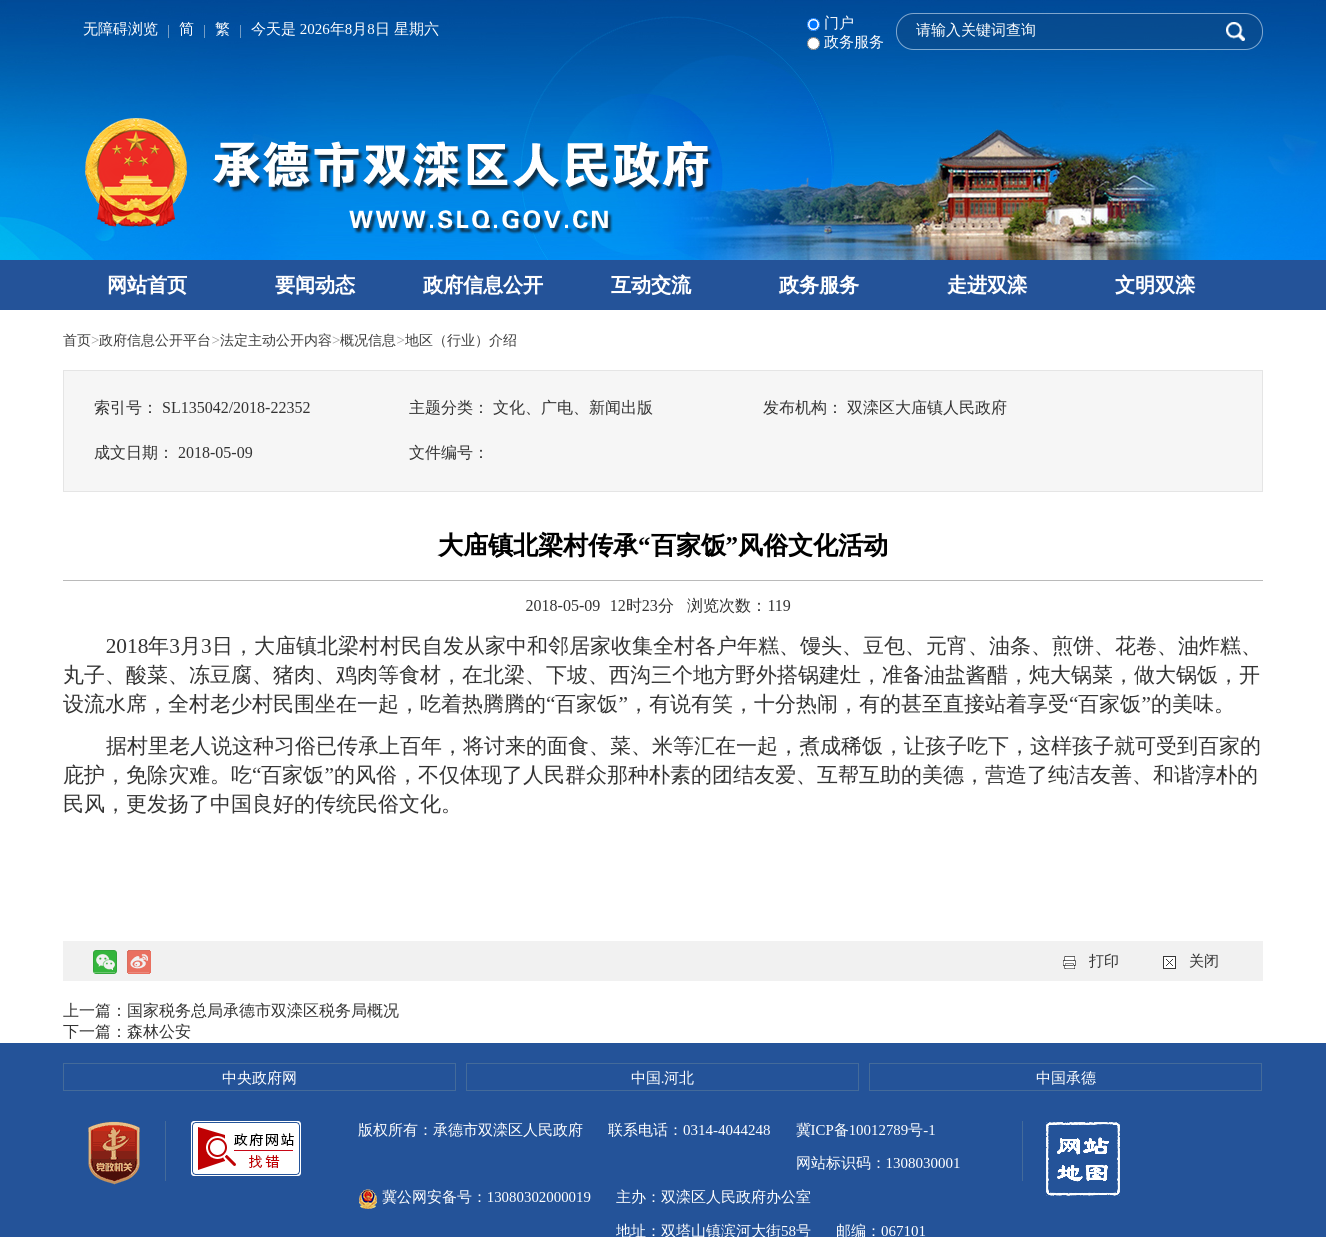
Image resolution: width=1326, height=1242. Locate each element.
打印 (1104, 961)
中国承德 (1066, 1078)
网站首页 (147, 285)
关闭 (1204, 961)
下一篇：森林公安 (127, 1031)
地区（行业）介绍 (487, 340)
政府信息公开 (483, 285)
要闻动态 (315, 285)
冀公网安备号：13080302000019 (665, 1164)
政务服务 (819, 285)
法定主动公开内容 (290, 340)
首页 (78, 340)
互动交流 (651, 285)
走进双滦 (987, 285)
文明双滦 (1155, 285)
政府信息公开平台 (161, 340)
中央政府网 (259, 1078)
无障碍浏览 (120, 29)
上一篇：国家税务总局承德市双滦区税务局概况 (231, 1010)
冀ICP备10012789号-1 (866, 1130)
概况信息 (388, 340)
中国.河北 (663, 1078)
